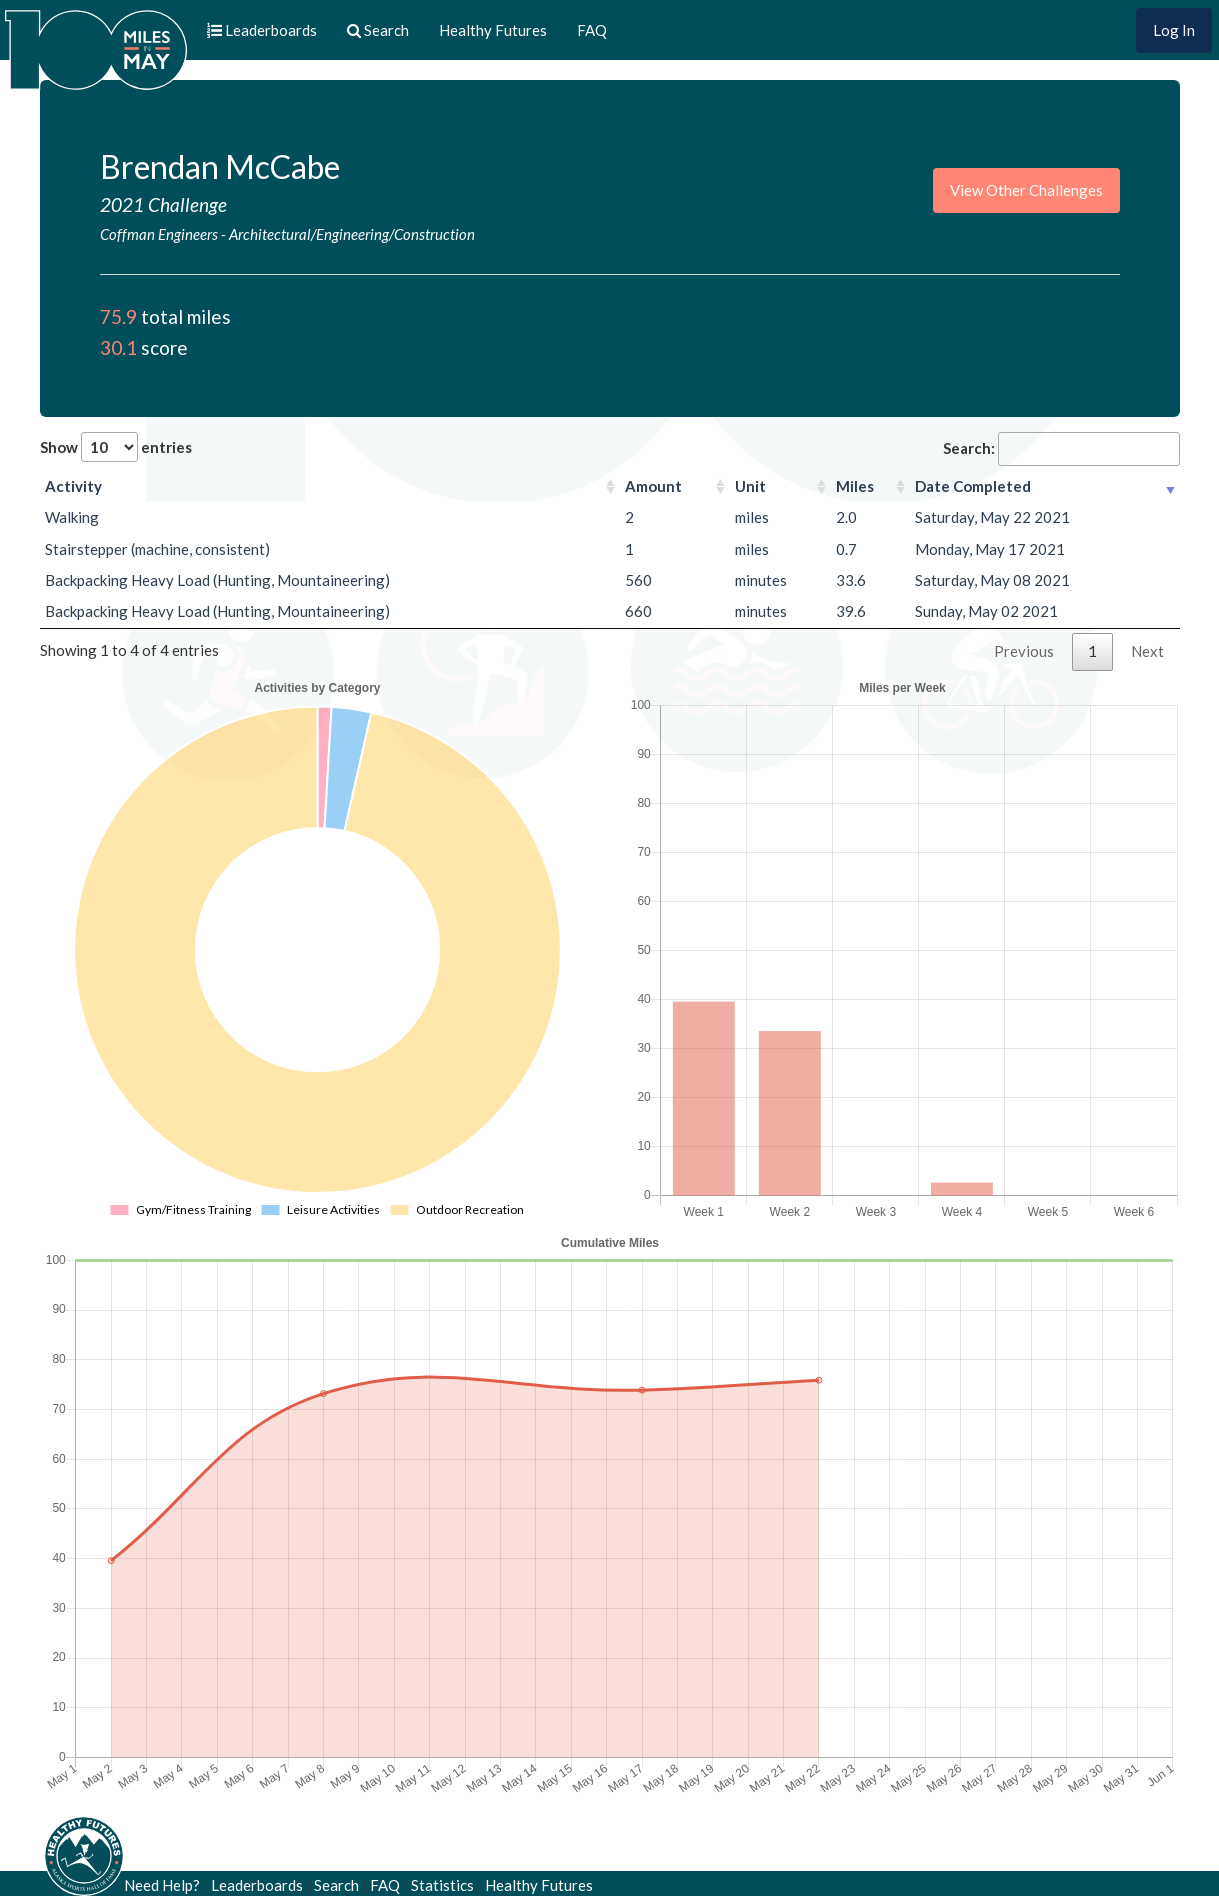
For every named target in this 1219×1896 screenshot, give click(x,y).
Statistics (442, 1885)
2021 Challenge (163, 204)
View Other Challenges (1026, 190)
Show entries (116, 447)
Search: (1061, 448)
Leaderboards (257, 1885)
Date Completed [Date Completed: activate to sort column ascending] (973, 486)
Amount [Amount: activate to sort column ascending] (653, 486)
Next (1147, 651)
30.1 (118, 347)
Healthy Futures (493, 30)
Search (336, 1885)
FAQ (592, 30)
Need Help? (162, 1885)
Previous (1024, 651)
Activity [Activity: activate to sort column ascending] (73, 486)
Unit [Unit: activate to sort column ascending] (750, 486)
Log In (1174, 30)
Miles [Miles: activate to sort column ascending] (855, 486)
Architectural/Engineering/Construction (352, 234)
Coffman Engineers (159, 234)
